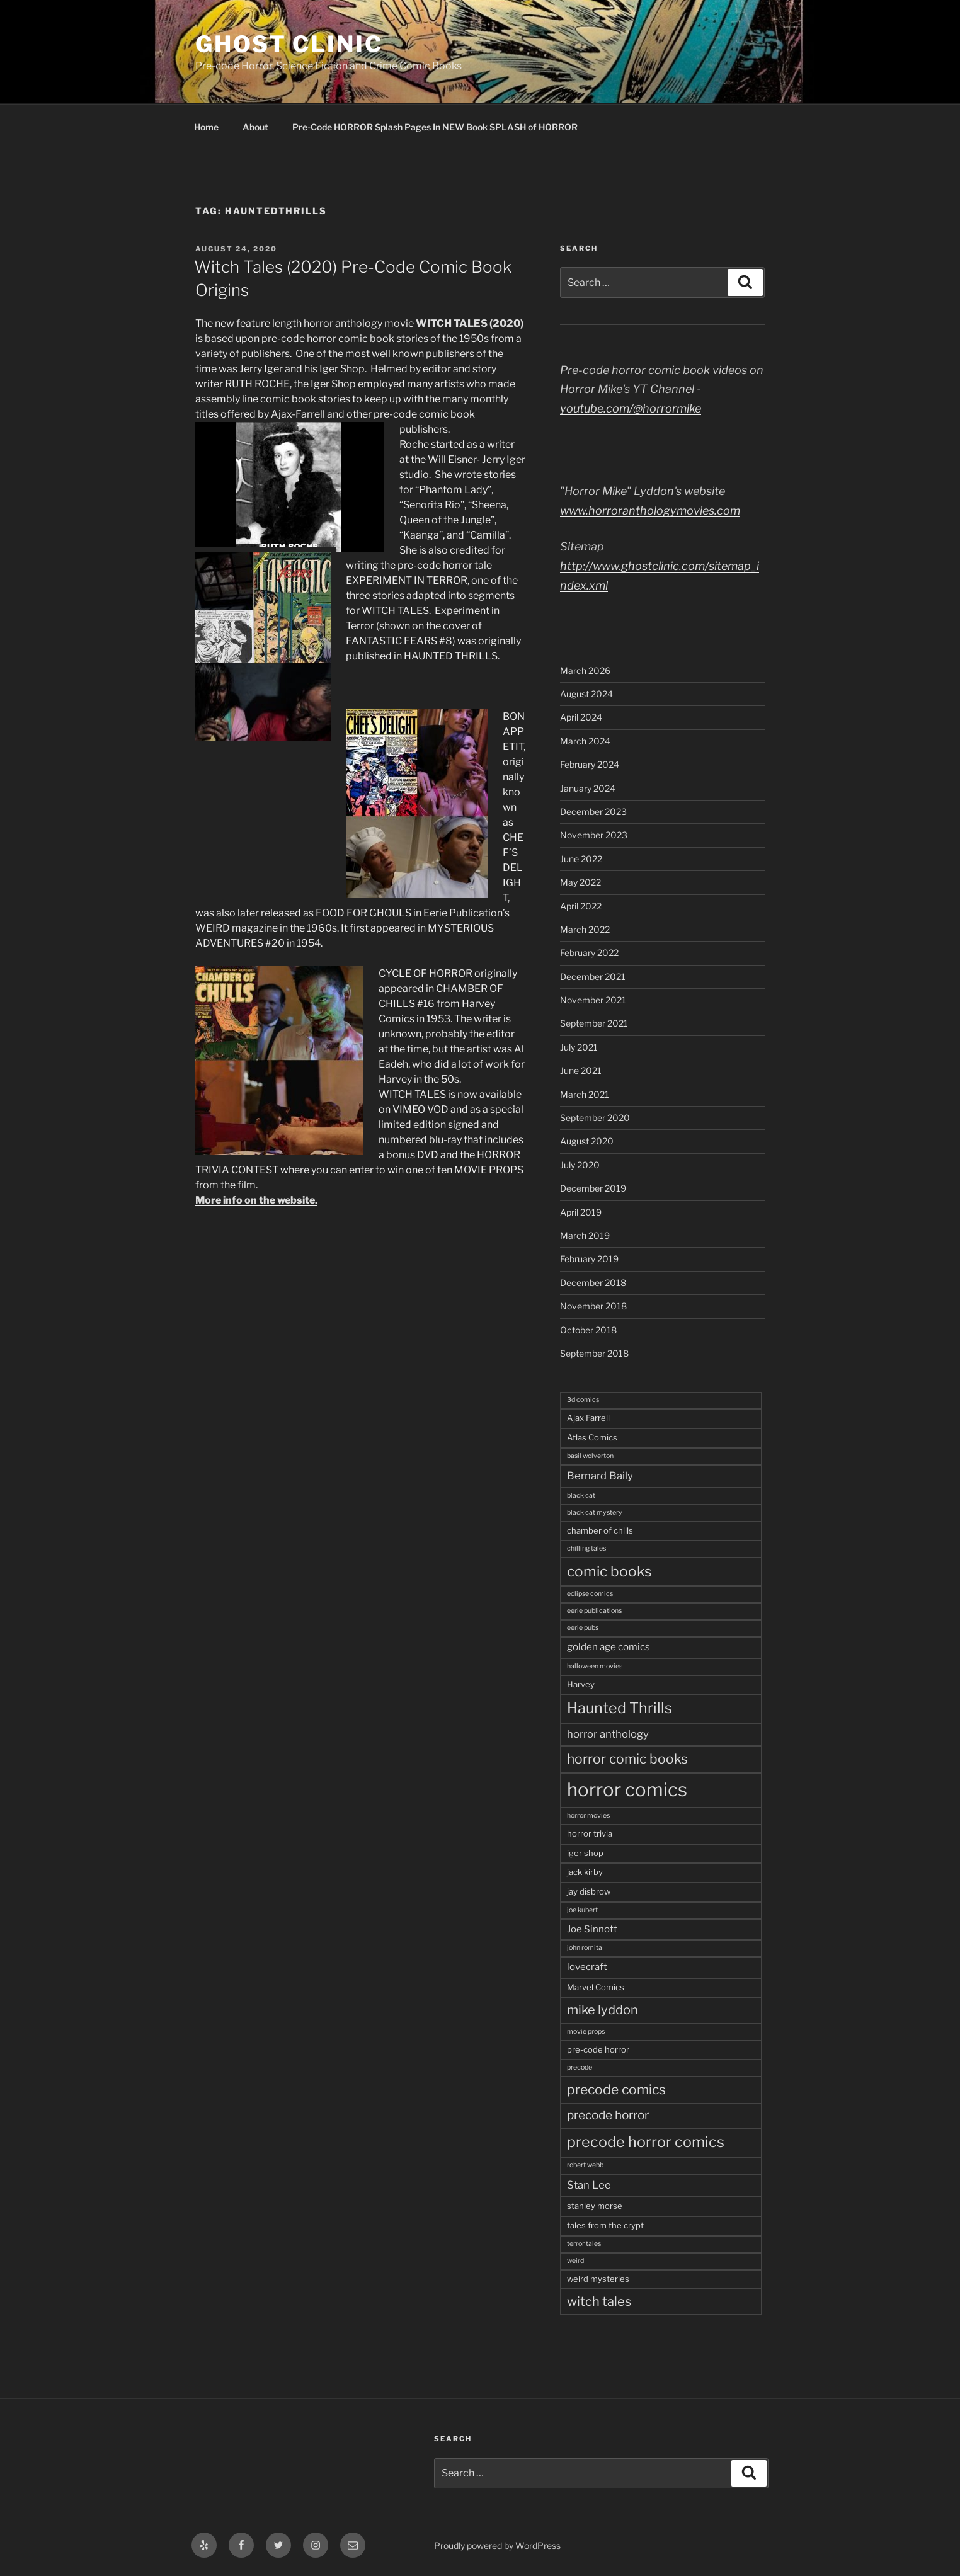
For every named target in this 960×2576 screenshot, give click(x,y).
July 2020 (580, 1165)
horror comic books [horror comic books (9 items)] (627, 1759)
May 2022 (580, 882)
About (255, 127)
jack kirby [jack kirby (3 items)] (585, 1872)
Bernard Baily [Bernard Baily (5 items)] (600, 1475)
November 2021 (593, 999)
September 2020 (595, 1117)
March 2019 (585, 1235)
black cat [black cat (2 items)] (581, 1495)
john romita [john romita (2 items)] (584, 1948)
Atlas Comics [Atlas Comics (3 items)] (592, 1437)
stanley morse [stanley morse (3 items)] (594, 2206)
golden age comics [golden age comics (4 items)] (608, 1647)
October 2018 (588, 1330)
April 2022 (581, 906)
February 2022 (589, 952)
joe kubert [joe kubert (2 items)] (582, 1910)
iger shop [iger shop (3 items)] (585, 1853)
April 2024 (581, 717)
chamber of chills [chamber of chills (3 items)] (600, 1530)
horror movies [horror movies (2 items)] (588, 1815)
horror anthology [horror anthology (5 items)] (608, 1734)
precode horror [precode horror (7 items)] (608, 2115)
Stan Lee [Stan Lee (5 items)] (589, 2185)
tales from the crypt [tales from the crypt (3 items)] (605, 2225)
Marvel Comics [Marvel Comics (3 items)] (595, 1987)
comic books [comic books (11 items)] (609, 1571)
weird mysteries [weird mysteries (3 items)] (598, 2279)
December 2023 (593, 811)
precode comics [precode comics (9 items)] (616, 2089)
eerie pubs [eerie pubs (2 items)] (582, 1628)
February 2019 (589, 1258)
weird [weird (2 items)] (575, 2261)
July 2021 (579, 1047)
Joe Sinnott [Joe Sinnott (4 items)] (592, 1929)
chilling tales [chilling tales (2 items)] (586, 1548)
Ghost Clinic (289, 44)
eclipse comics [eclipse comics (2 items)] (590, 1594)
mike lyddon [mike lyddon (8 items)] (602, 2009)
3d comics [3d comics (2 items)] (583, 1400)
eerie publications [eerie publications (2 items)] (594, 1611)
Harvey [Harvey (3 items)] (581, 1684)
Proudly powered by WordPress (497, 2545)
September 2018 (594, 1353)
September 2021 (594, 1023)
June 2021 (581, 1070)
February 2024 (589, 764)
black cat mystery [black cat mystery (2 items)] (594, 1512)
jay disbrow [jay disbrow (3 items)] (588, 1891)
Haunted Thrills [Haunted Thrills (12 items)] (619, 1708)
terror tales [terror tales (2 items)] (584, 2244)
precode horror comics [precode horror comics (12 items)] (645, 2142)
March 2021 (584, 1094)
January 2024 (587, 788)
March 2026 (585, 670)
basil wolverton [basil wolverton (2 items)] (590, 1456)
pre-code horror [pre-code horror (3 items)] (598, 2049)
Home (206, 127)
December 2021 (593, 976)
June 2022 (581, 858)
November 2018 (593, 1306)
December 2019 (593, 1188)
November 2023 (593, 834)
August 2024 (586, 693)
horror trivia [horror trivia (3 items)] (589, 1833)
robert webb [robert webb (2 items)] (585, 2165)
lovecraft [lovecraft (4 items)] (587, 1967)
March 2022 (585, 929)
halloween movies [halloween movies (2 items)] (594, 1666)
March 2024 (585, 741)
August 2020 (587, 1141)
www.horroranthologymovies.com (650, 510)
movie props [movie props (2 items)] (586, 2031)
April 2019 (581, 1212)
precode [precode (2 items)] (579, 2067)
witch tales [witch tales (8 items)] (599, 2301)
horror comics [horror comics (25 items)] (627, 1790)
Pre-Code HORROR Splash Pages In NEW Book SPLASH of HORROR (435, 127)
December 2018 (593, 1282)
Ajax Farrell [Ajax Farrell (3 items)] (588, 1418)
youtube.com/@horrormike (630, 408)
